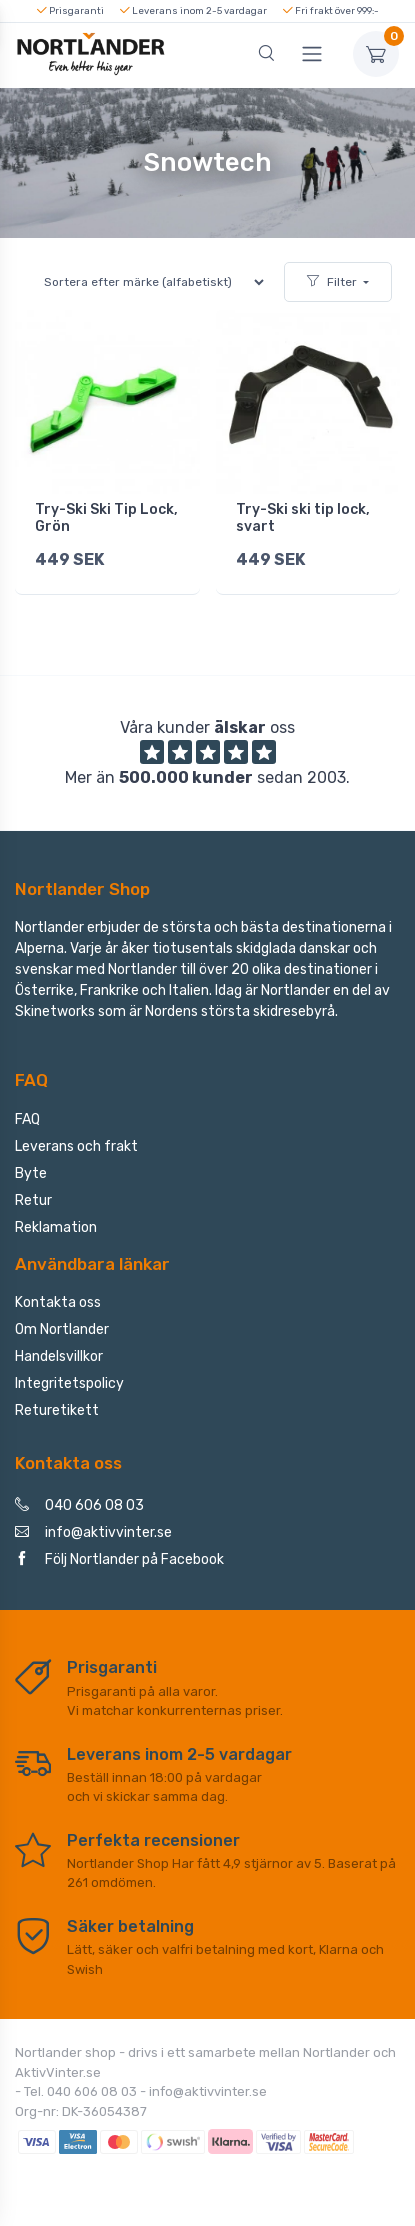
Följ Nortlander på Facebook (119, 1559)
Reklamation (56, 1227)
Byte (31, 1173)
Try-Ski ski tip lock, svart (303, 518)
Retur (33, 1200)
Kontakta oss (58, 1302)
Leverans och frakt (76, 1146)
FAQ (27, 1119)
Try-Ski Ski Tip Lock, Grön (106, 518)
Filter (332, 282)
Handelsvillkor (59, 1356)
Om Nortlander (62, 1329)
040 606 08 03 (79, 1505)
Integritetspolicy (69, 1383)
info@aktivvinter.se (93, 1532)
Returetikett (57, 1410)
